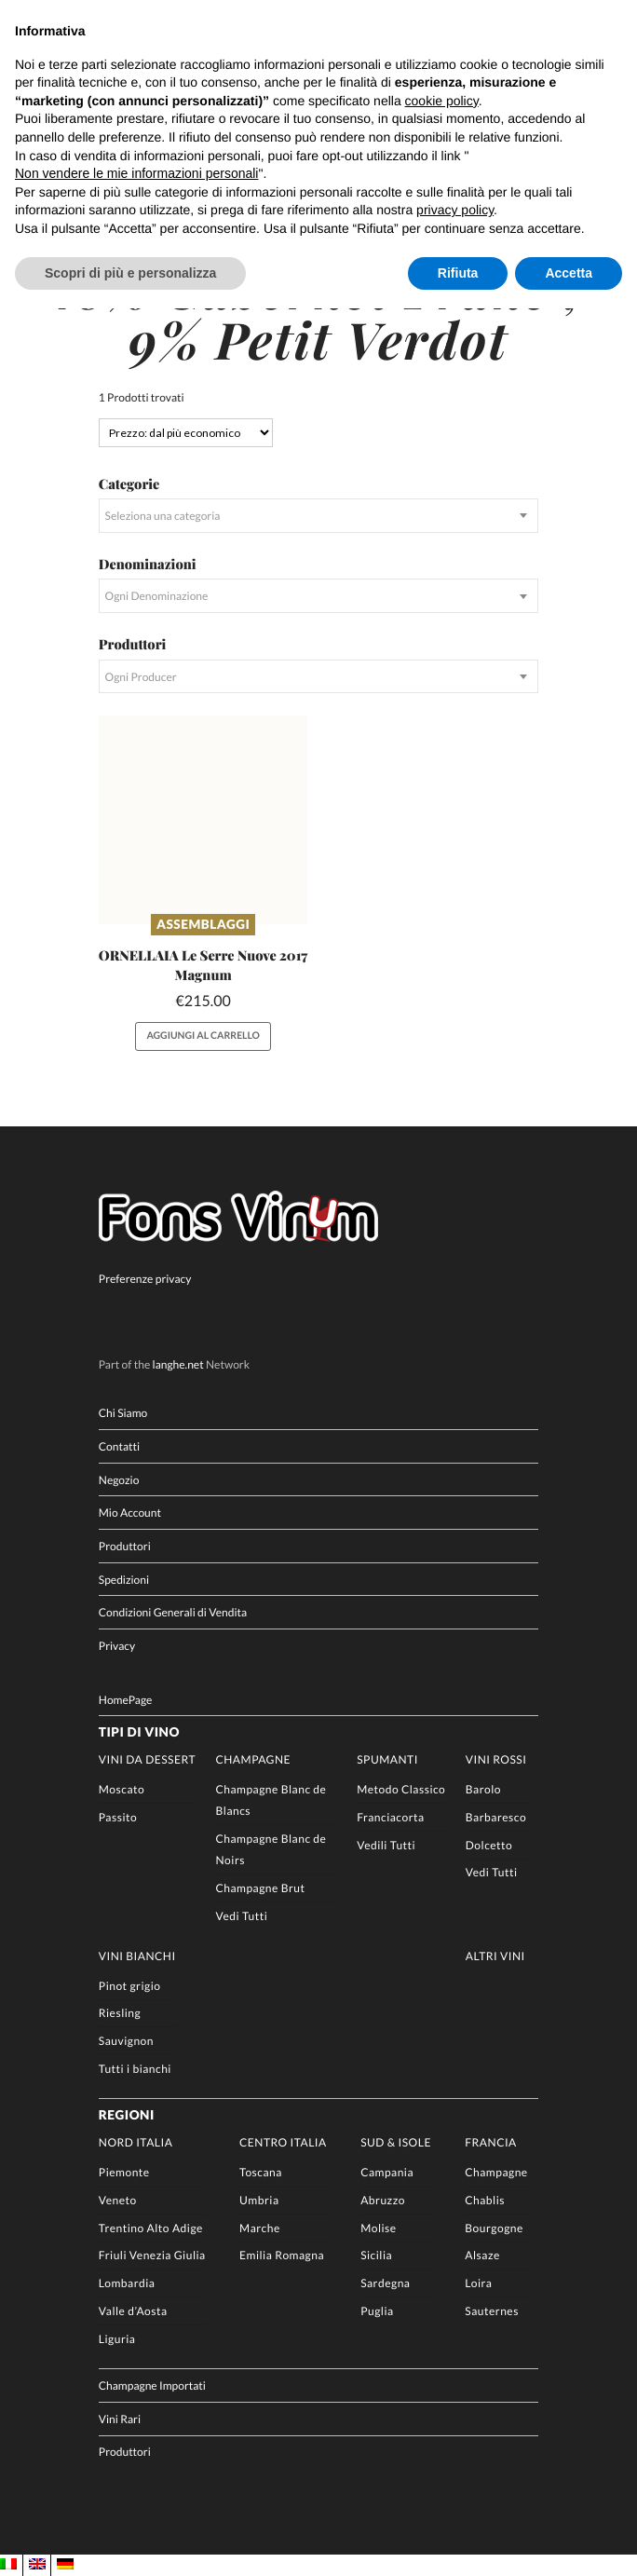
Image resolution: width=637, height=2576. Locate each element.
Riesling (120, 2014)
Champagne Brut (260, 1888)
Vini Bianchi (137, 1956)
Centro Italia (283, 2142)
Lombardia (127, 2284)
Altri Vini (495, 1956)
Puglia (377, 2311)
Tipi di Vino (139, 1731)
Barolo (483, 1789)
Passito (118, 1817)
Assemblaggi (203, 924)
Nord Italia (136, 2142)
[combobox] (318, 515)
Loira (478, 2284)
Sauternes (492, 2311)
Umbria (258, 2200)
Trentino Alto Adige (151, 2228)
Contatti (119, 1446)
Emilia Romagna (281, 2256)
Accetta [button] (568, 273)
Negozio (119, 1480)
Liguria (117, 2339)
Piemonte (124, 2172)
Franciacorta (391, 1817)
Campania (386, 2172)
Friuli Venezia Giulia (152, 2256)
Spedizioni (124, 1580)
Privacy (117, 1646)
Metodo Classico (401, 1789)
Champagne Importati (152, 2385)
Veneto (118, 2200)
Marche (259, 2228)
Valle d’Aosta (133, 2311)
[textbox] (318, 515)
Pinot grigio (130, 1986)
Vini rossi (496, 1759)
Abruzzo (382, 2200)
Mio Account (130, 1513)
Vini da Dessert (147, 1759)
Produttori (125, 1546)
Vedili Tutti (386, 1845)
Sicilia (376, 2256)
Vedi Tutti (242, 1916)
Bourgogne (494, 2228)
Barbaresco (496, 1817)
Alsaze (482, 2256)
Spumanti (387, 1759)
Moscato (121, 1789)
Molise (378, 2228)
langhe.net (178, 1365)
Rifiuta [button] (458, 273)
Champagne (253, 1759)
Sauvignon (126, 2042)
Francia (491, 2142)
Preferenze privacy (145, 1279)
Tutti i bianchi (135, 2069)
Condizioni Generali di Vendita (173, 1612)
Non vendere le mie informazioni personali (136, 173)
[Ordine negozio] (186, 432)
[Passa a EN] (37, 2564)
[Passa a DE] (65, 2564)
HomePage (126, 1700)
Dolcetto (489, 1845)
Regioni (127, 2114)
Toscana (260, 2172)
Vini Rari (120, 2419)
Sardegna (385, 2284)
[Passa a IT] (8, 2564)
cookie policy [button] (442, 100)
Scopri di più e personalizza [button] (130, 273)
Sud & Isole (395, 2142)
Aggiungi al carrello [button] (202, 1036)
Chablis (485, 2200)
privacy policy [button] (455, 209)
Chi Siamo (123, 1413)
